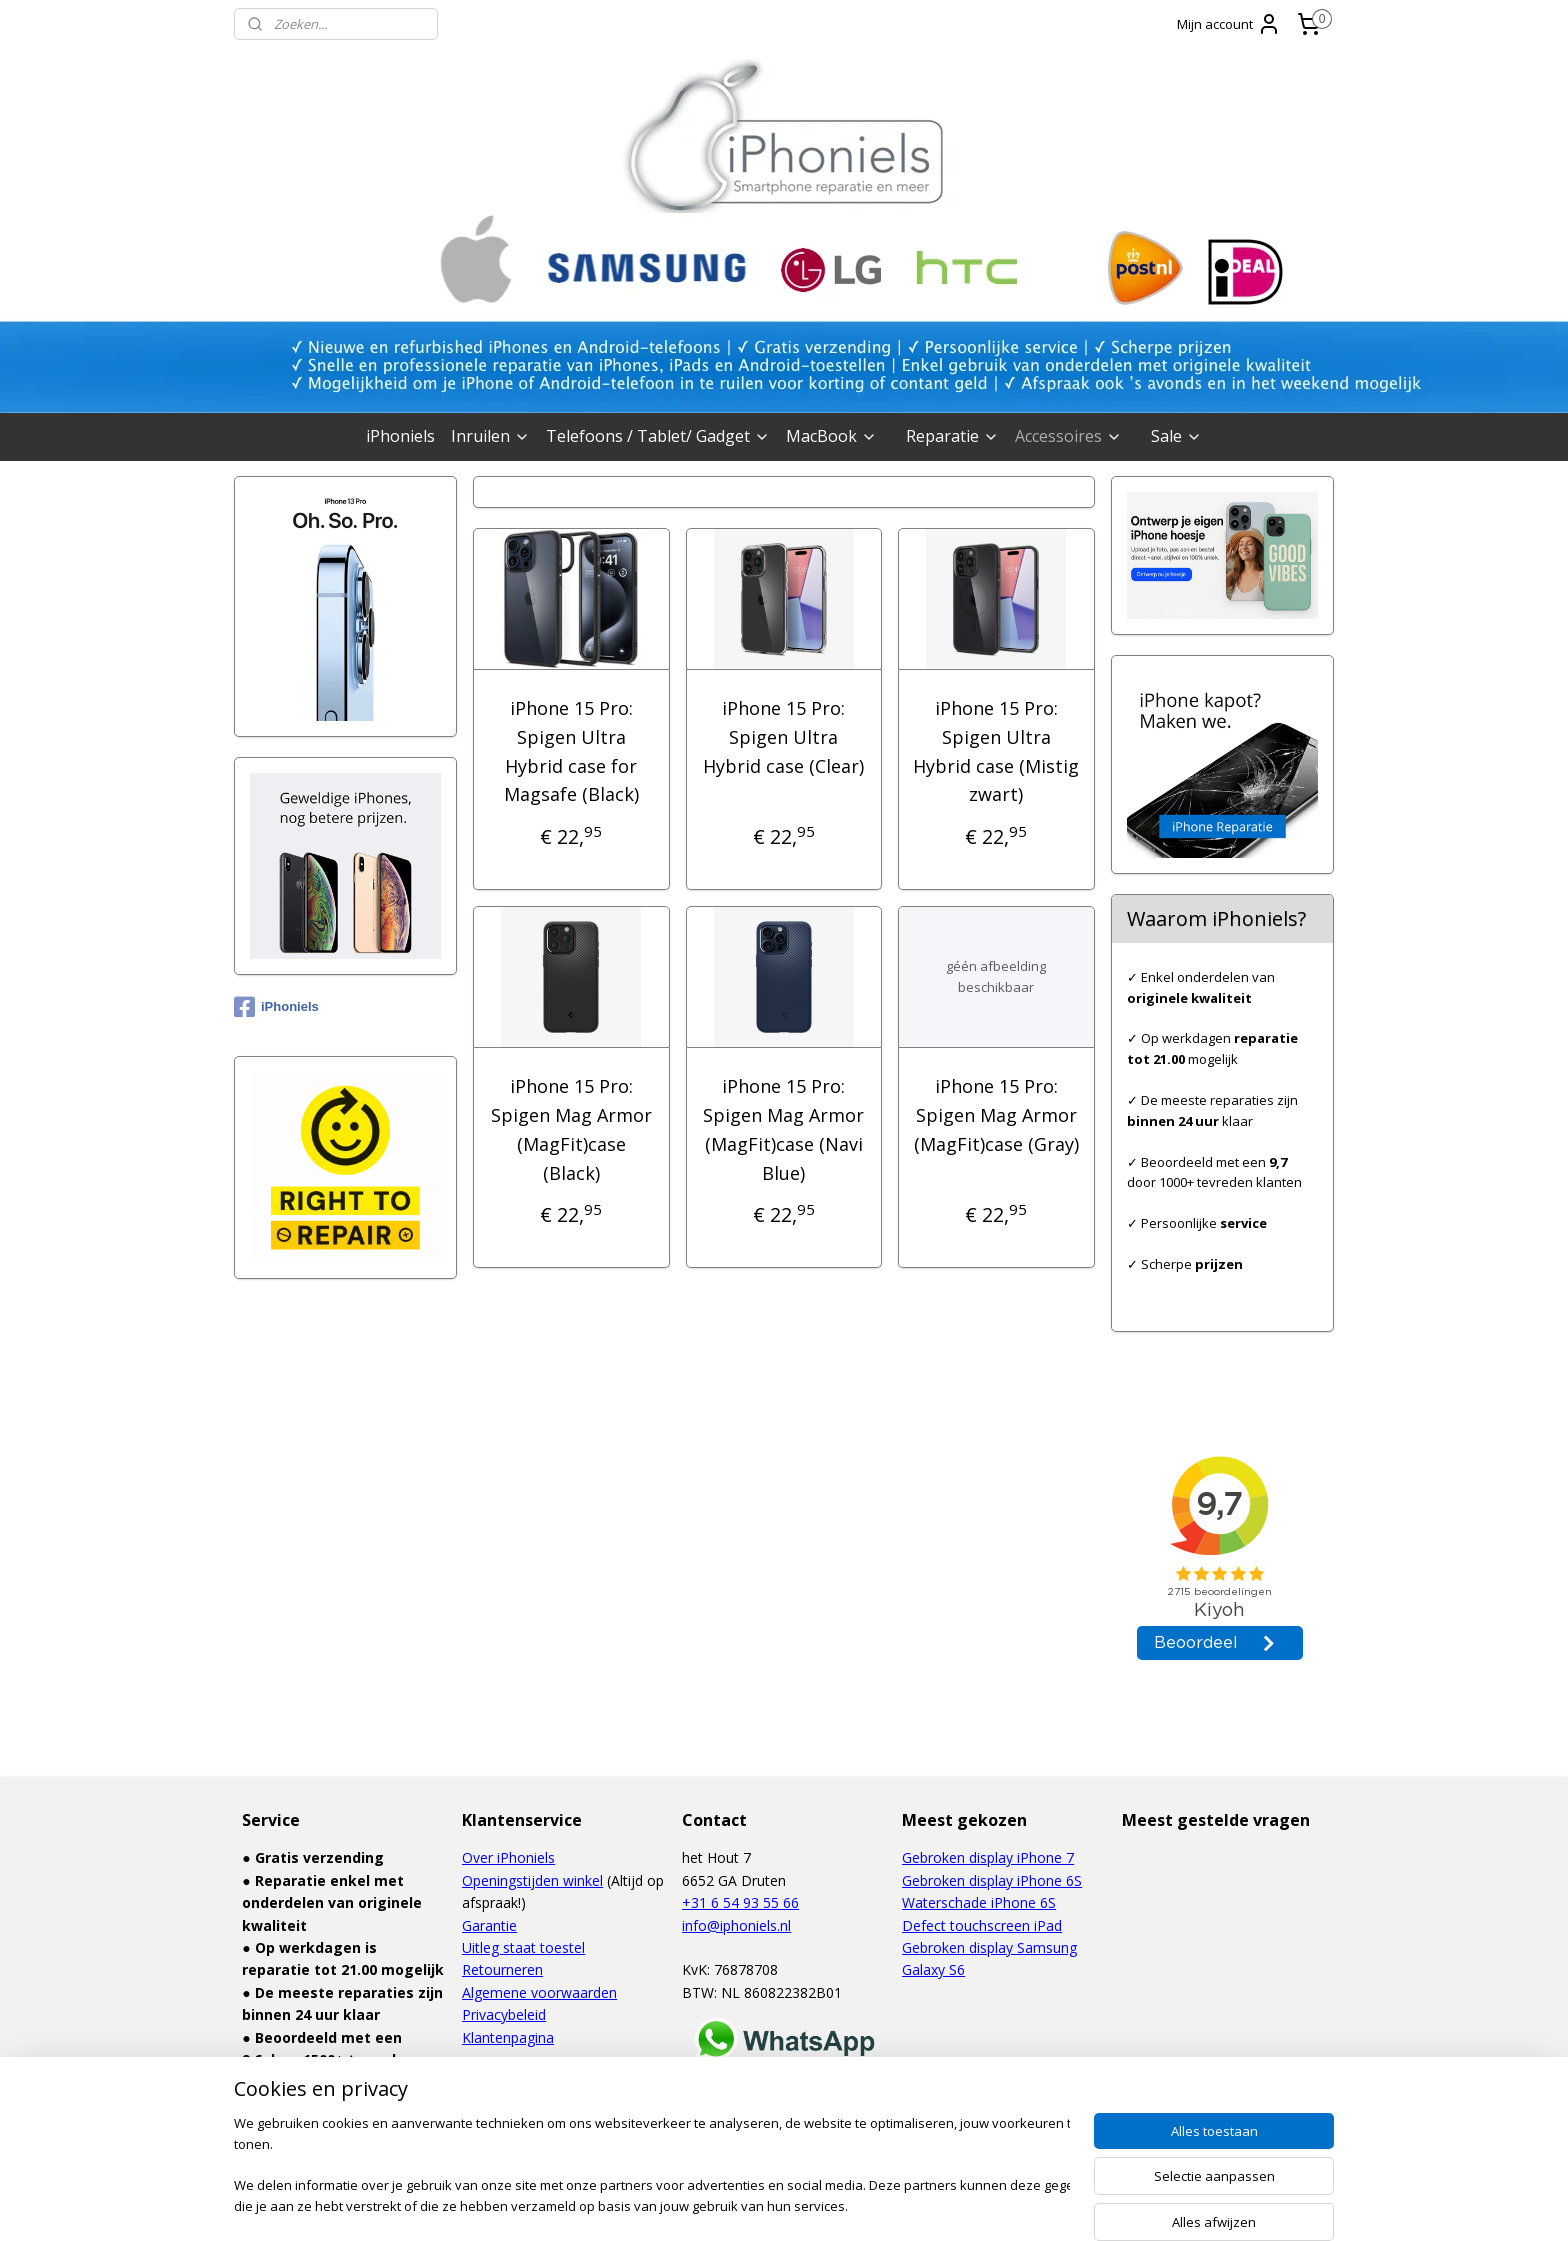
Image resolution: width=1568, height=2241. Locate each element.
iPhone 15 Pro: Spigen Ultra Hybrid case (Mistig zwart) (997, 751)
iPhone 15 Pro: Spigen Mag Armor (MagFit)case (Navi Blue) (783, 1129)
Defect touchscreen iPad (982, 1925)
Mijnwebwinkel (988, 2204)
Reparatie (952, 436)
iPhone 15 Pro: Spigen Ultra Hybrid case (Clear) (783, 737)
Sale (1176, 436)
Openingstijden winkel (532, 1880)
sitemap (695, 2204)
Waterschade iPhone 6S (979, 1902)
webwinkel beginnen (814, 2204)
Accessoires (1068, 436)
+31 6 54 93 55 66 (740, 1902)
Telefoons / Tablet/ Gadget (658, 436)
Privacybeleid (504, 2014)
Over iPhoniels (508, 1857)
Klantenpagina (508, 2037)
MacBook (831, 436)
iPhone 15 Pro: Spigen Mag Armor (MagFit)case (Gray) (996, 1115)
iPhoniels (400, 436)
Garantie (489, 1925)
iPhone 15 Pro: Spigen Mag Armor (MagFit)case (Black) (571, 1129)
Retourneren (502, 1969)
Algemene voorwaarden (539, 1992)
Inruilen (490, 436)
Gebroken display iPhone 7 (988, 1857)
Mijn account (1229, 24)
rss (737, 2204)
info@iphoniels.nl (736, 1925)
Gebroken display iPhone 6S (992, 1880)
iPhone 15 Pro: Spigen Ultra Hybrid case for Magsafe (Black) (571, 751)
